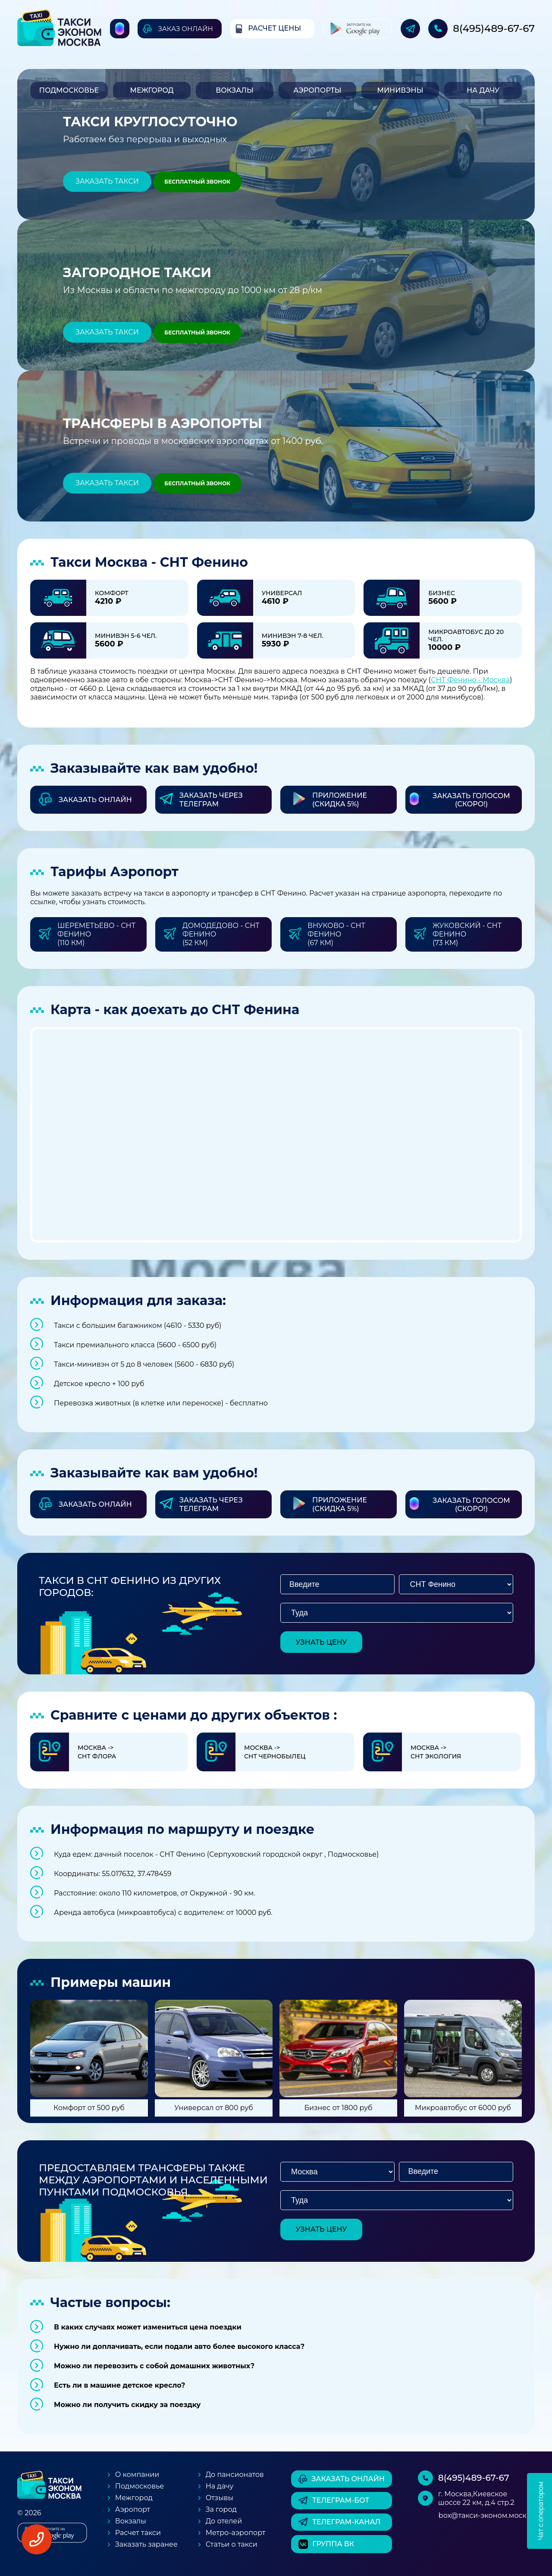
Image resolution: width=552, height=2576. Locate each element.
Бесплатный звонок (197, 181)
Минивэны (400, 90)
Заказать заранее (146, 2544)
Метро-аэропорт (236, 2533)
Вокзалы (235, 90)
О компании (137, 2474)
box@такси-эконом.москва (487, 2515)
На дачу (483, 90)
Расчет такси (138, 2533)
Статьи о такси (231, 2544)
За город (221, 2509)
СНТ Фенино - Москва (470, 680)
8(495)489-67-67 (494, 28)
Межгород (151, 90)
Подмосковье (69, 90)
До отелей (224, 2521)
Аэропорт (132, 2509)
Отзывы (219, 2498)
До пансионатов (235, 2474)
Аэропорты (317, 90)
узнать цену (321, 1642)
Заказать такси (107, 181)
